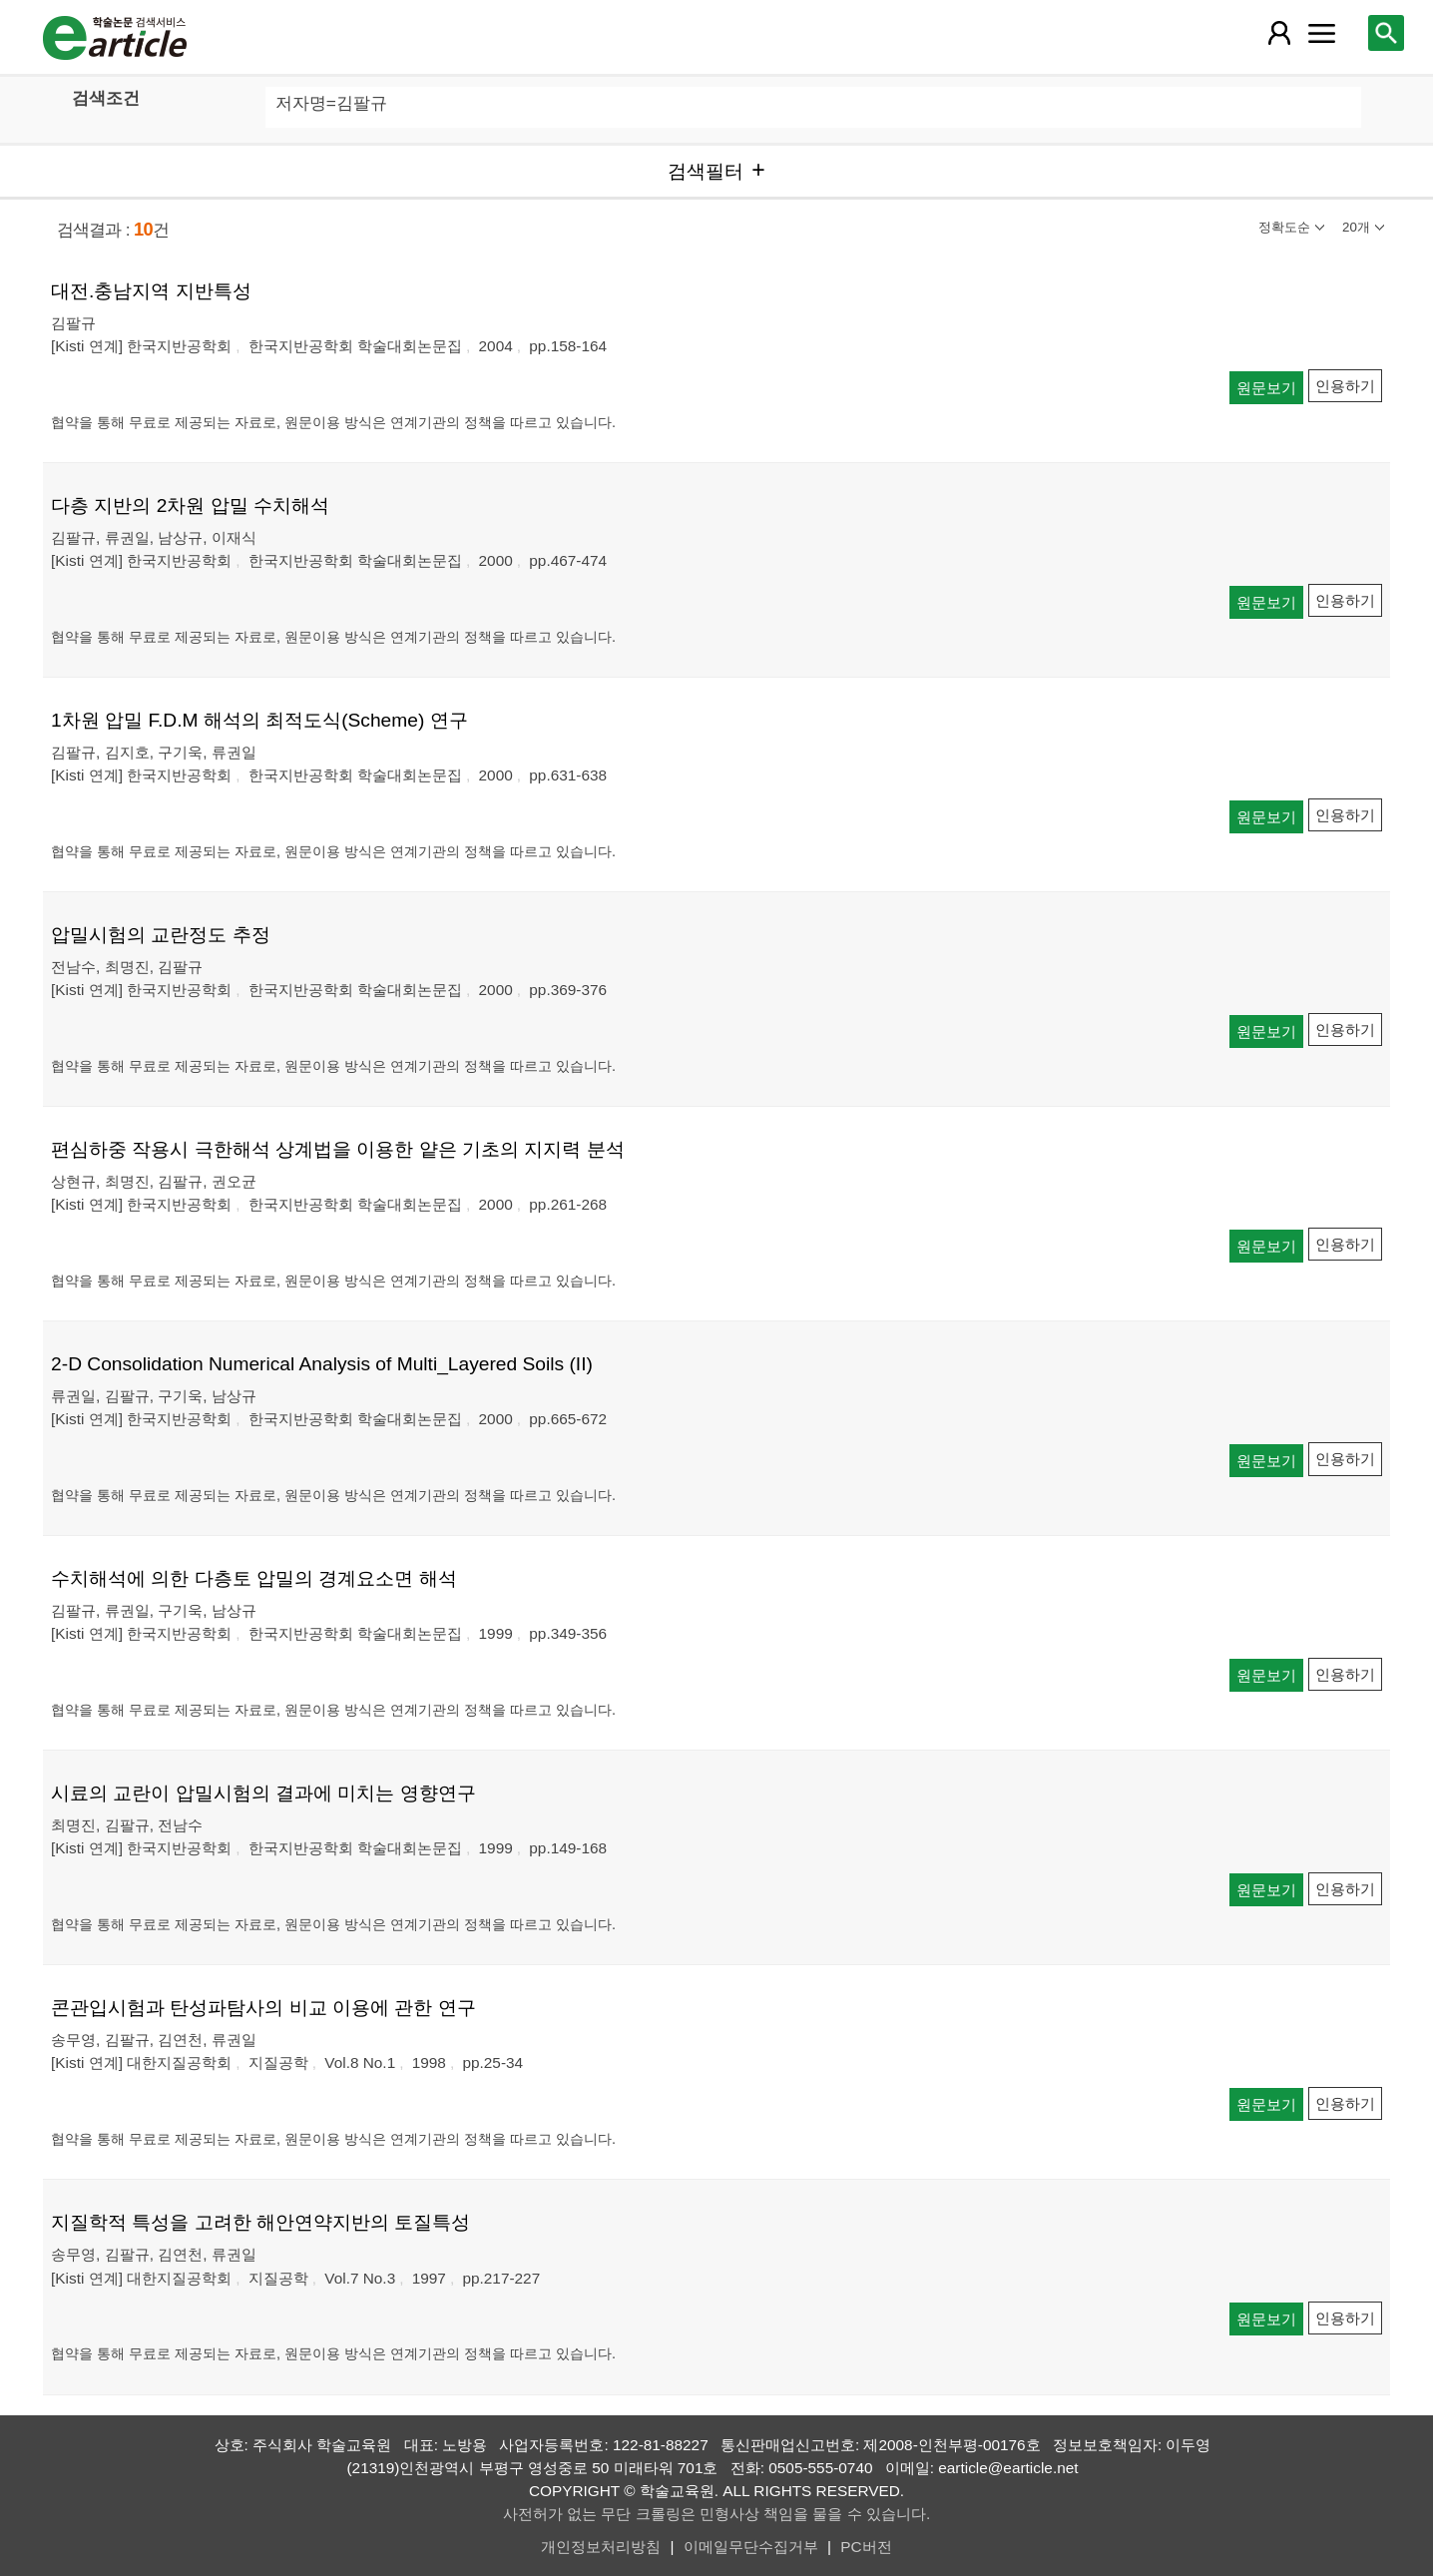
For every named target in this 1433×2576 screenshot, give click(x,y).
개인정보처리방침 (601, 2546)
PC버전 (865, 2546)
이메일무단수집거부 (751, 2546)
